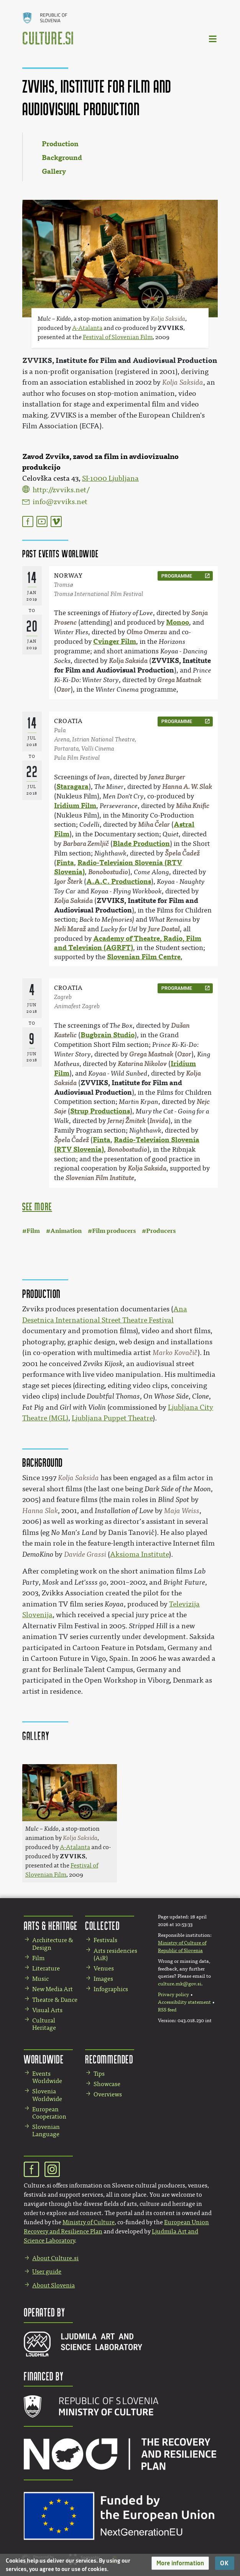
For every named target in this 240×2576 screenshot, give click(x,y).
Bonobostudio (108, 872)
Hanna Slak (40, 1511)
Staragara (72, 786)
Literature (46, 1968)
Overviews (108, 2094)
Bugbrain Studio (108, 1035)
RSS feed (167, 2010)
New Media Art (52, 1989)
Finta (65, 863)
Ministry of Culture (88, 2222)
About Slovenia (53, 2285)
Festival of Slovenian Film (118, 337)
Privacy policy (173, 1995)
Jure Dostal (164, 929)
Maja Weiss (181, 1511)
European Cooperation (49, 2113)
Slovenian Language (46, 2130)
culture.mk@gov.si (179, 1984)
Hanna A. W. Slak (187, 787)
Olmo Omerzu (147, 632)
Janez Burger (166, 777)
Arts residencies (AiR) (115, 1954)
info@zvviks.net (60, 502)
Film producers (114, 1230)
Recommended (109, 2059)
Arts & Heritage (51, 1925)
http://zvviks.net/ (61, 490)
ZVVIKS (170, 327)
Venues (104, 1968)
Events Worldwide (47, 2077)
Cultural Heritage (44, 2024)
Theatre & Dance (54, 1999)
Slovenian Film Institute (100, 1178)
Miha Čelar (154, 825)
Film (33, 1230)
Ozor (63, 690)
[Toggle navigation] (213, 38)
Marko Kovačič (175, 1352)
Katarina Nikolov (142, 1064)
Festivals (105, 1940)
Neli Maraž (70, 929)
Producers (161, 1230)
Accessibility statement (184, 2002)
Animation (66, 1230)
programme (176, 576)
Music (40, 1978)
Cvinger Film (114, 641)
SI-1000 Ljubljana (110, 478)
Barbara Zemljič (86, 844)
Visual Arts (47, 2010)
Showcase (107, 2084)
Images (103, 1978)
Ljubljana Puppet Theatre (112, 1418)
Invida (159, 1121)
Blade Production (141, 843)
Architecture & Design (52, 1943)
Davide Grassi (85, 1554)
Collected (102, 1925)
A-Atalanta (87, 327)
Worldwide (44, 2059)
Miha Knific (192, 806)
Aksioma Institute (139, 1554)
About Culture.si (55, 2258)
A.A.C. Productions (118, 881)
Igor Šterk (68, 882)
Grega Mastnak (179, 680)
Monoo (177, 622)
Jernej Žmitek (126, 1121)
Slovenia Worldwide (47, 2095)
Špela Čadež (182, 853)
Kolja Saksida (128, 661)
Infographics (111, 1989)
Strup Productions (100, 1111)
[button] (180, 2563)
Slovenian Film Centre (144, 957)
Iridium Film (75, 806)
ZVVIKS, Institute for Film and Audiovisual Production (119, 360)
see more (37, 1206)
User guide (46, 2271)
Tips (99, 2073)
